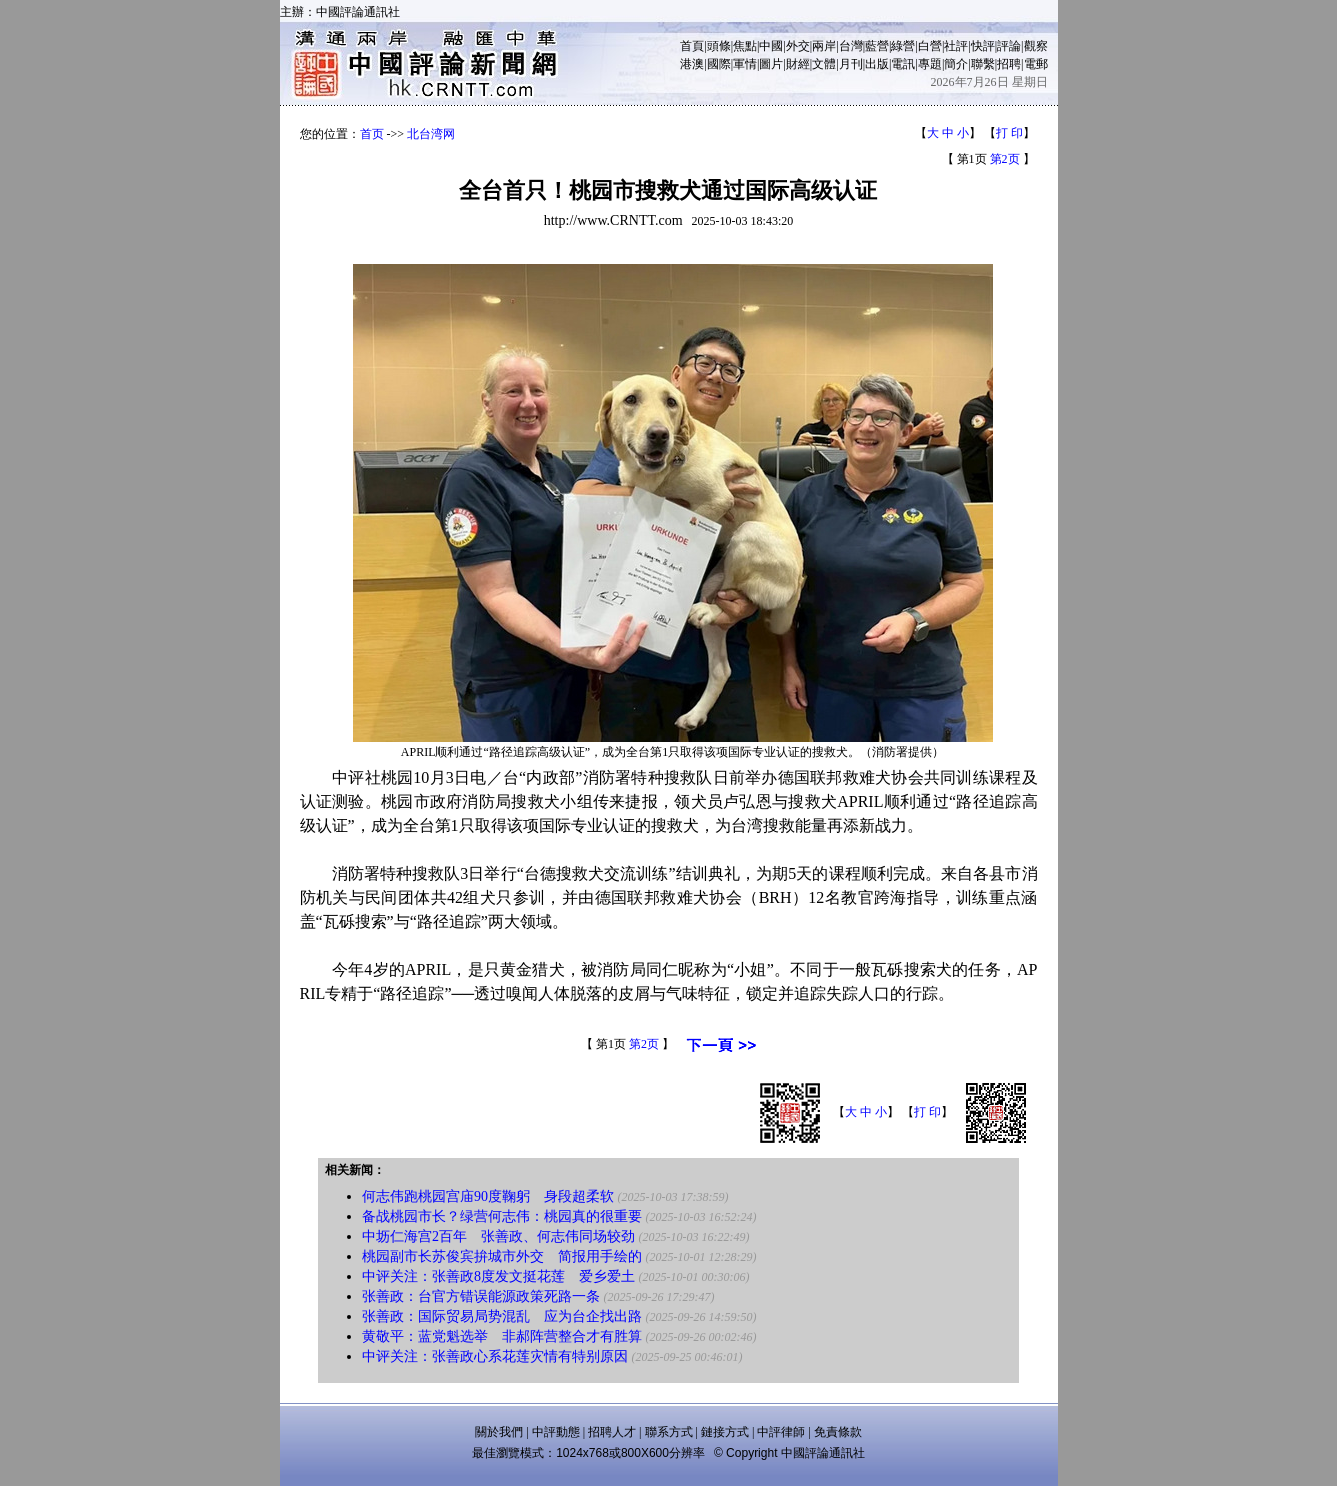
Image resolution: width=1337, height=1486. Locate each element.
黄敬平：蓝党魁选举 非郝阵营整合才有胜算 (502, 1336)
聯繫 (983, 64)
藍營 (877, 46)
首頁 (692, 46)
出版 (877, 64)
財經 (798, 64)
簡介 (956, 64)
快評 (983, 46)
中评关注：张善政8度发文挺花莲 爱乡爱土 (498, 1276)
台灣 (851, 46)
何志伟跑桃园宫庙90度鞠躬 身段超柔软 (488, 1196)
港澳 (692, 64)
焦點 (745, 46)
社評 (956, 46)
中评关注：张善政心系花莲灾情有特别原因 (495, 1356)
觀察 (1036, 46)
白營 (930, 46)
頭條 (719, 46)
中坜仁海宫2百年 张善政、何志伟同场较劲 (498, 1236)
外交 (798, 46)
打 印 (1009, 133)
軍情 (745, 64)
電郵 (1036, 64)
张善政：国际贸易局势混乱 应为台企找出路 (502, 1316)
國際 (719, 64)
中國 (771, 46)
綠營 (903, 46)
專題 (930, 64)
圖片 (771, 64)
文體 (824, 64)
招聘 (1009, 64)
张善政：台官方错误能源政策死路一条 (481, 1296)
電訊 (903, 64)
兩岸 (824, 46)
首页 (372, 134)
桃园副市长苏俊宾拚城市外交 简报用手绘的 (502, 1256)
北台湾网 (431, 134)
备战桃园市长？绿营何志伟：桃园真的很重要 (502, 1216)
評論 (1009, 46)
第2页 (1005, 159)
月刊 (851, 64)
